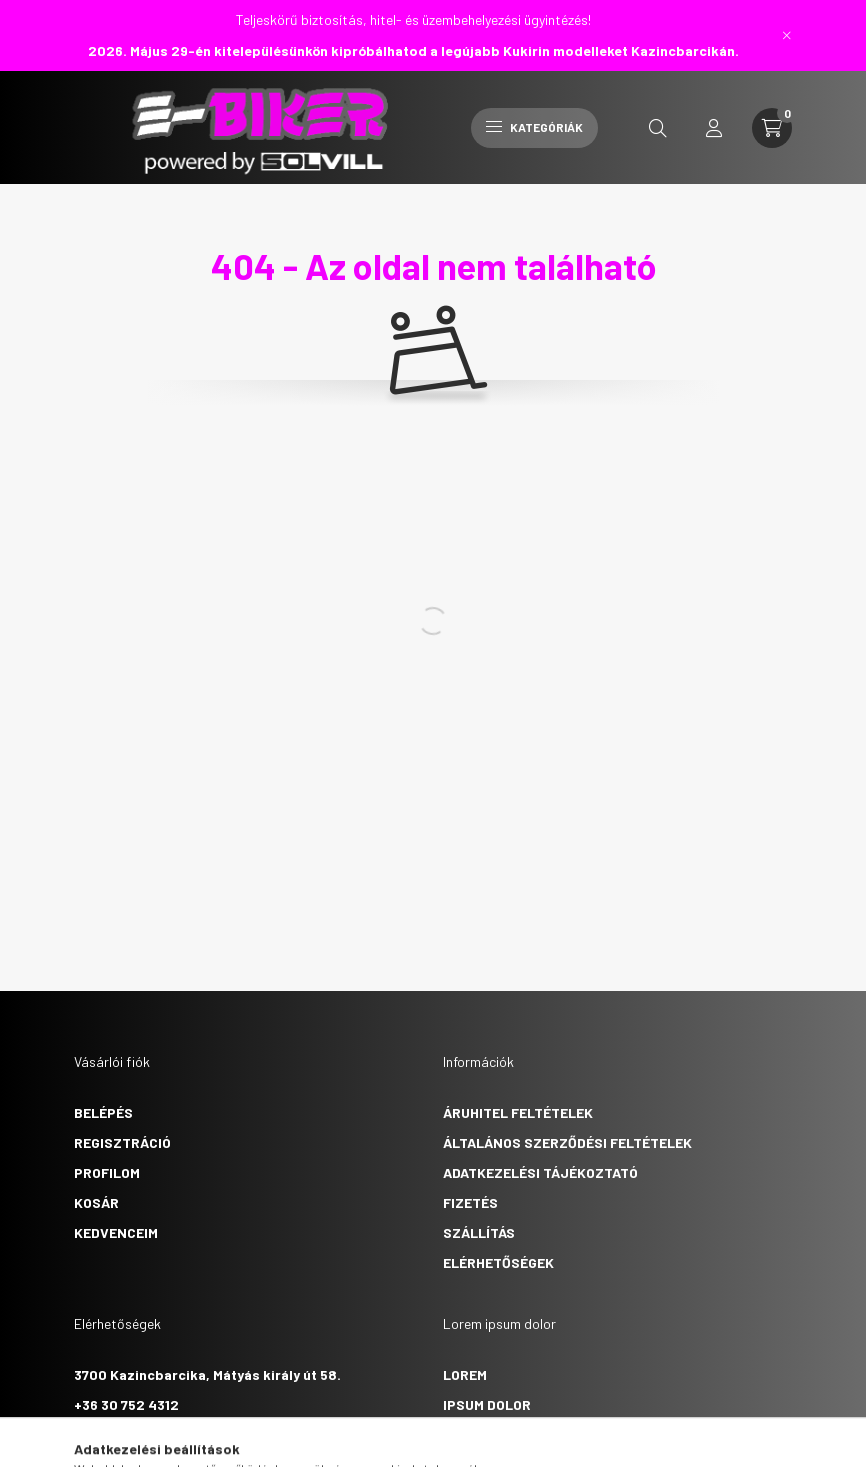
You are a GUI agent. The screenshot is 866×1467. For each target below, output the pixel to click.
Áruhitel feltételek (518, 1112)
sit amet (473, 1434)
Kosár (96, 1202)
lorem (465, 1374)
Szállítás (479, 1232)
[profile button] (714, 128)
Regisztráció (122, 1142)
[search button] (658, 128)
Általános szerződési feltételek (567, 1142)
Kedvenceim (116, 1232)
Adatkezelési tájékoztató (540, 1172)
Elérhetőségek (498, 1262)
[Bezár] (787, 35)
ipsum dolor (487, 1404)
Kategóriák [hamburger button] (534, 127)
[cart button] (772, 128)
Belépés (103, 1112)
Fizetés (470, 1202)
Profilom (107, 1172)
